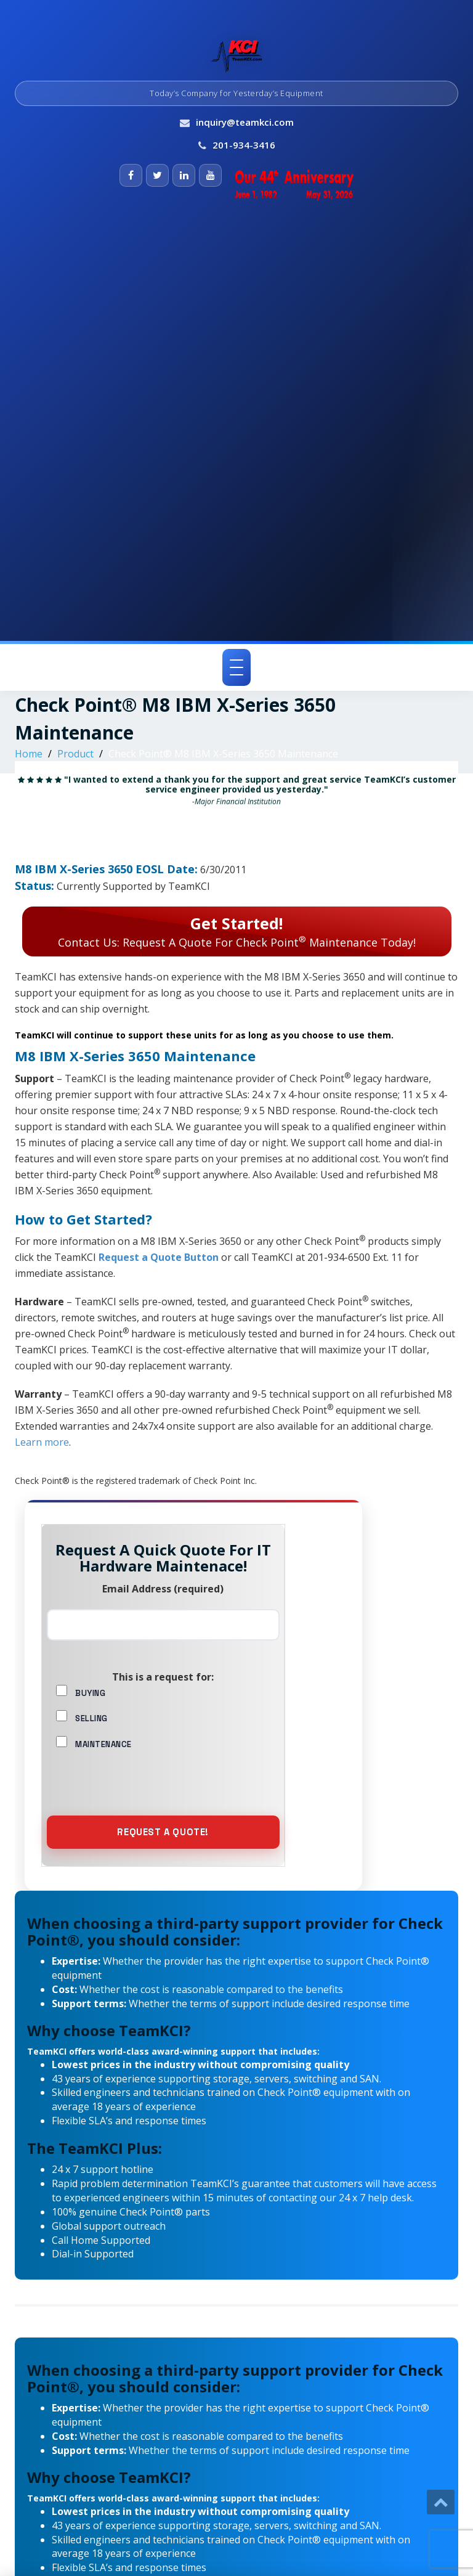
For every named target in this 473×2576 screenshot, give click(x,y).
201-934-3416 (243, 145)
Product (75, 753)
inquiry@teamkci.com (245, 122)
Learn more (42, 1442)
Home (28, 753)
